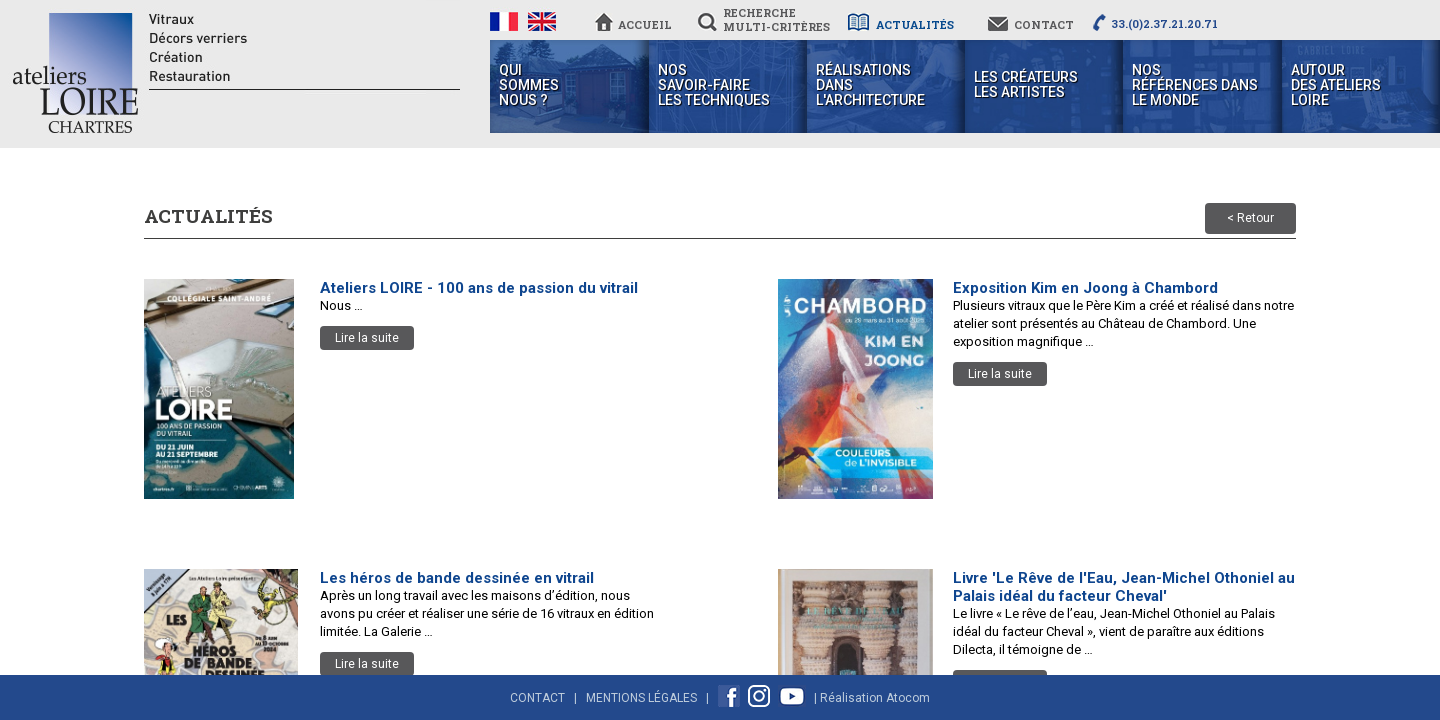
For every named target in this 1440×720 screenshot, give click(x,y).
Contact (537, 698)
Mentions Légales (641, 698)
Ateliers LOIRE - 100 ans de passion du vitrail (479, 288)
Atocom (908, 698)
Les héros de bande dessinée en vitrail (457, 578)
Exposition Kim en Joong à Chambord (1085, 288)
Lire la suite (367, 338)
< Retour (1250, 218)
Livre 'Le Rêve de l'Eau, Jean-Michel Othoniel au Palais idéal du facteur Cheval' (1124, 587)
